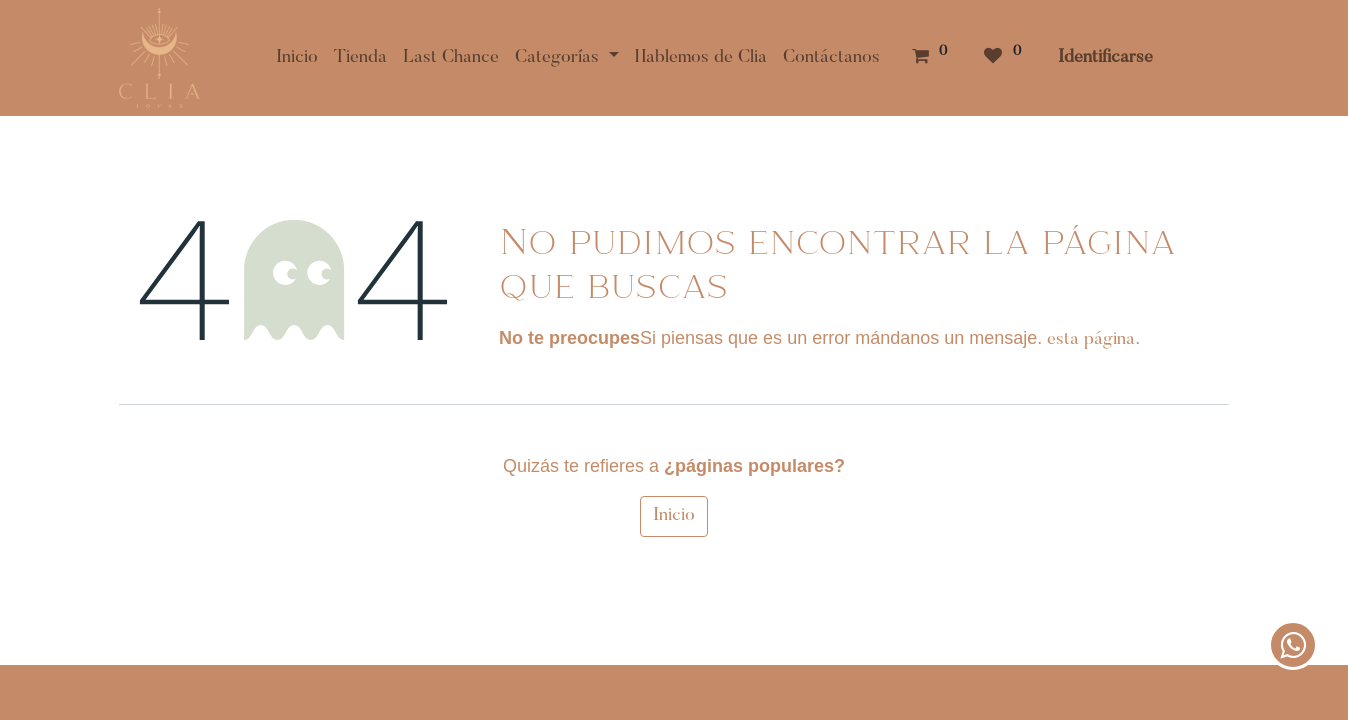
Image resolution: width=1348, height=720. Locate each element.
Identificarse (1105, 58)
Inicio (674, 516)
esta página (1091, 340)
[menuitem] (297, 58)
